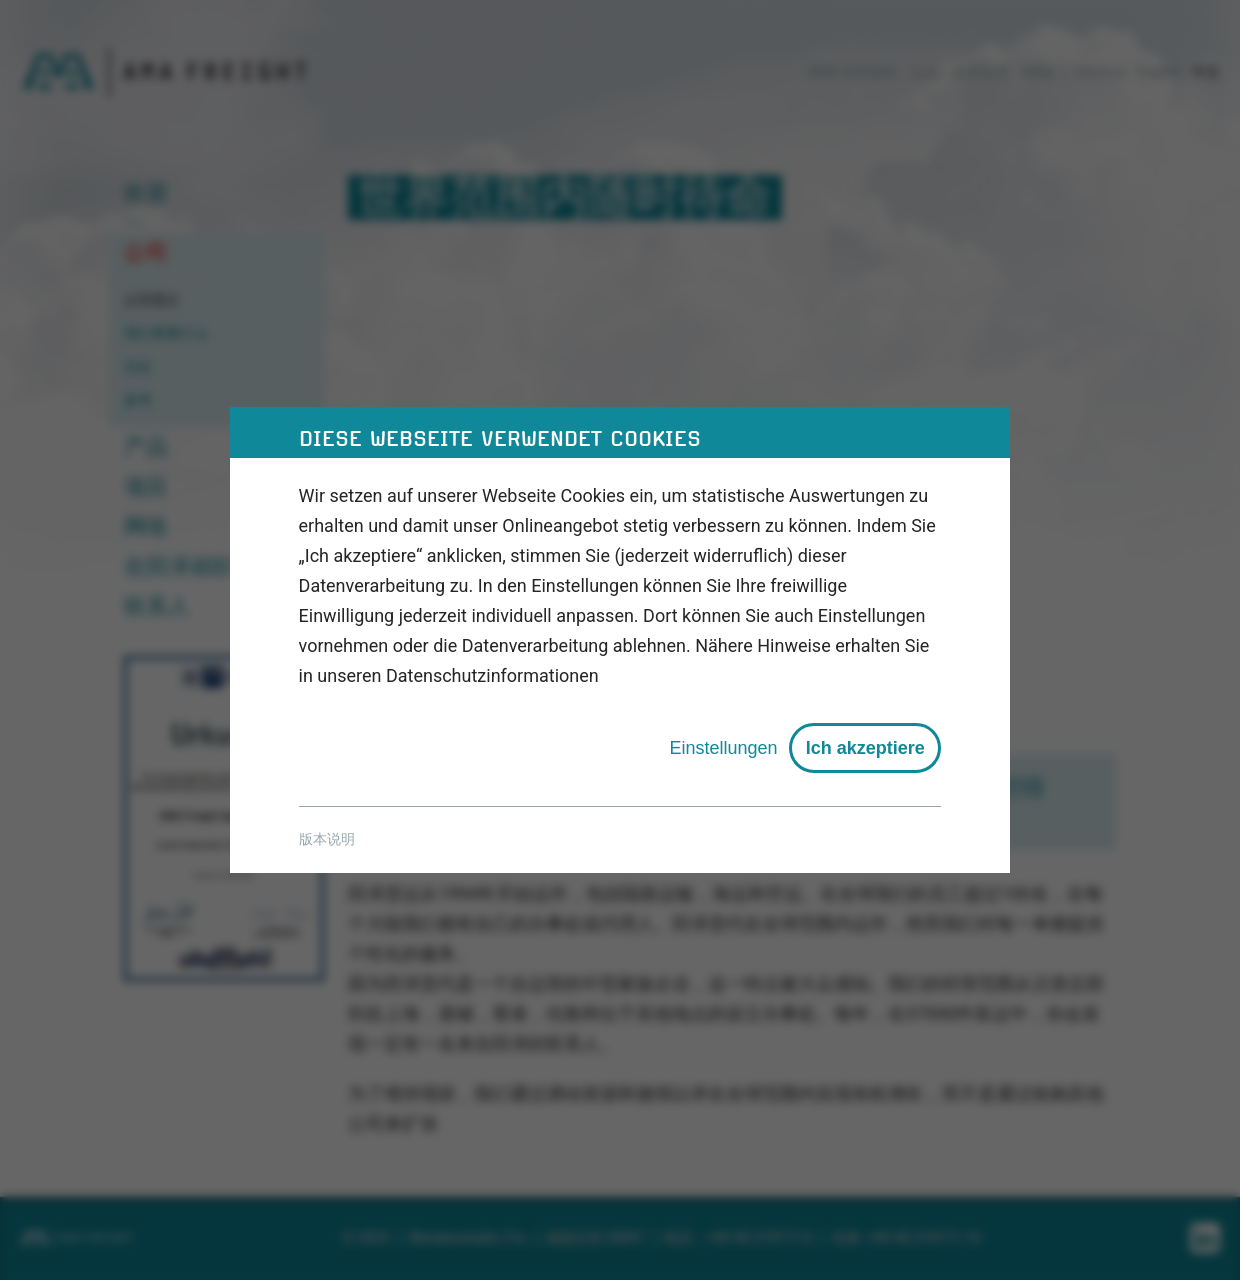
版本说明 (327, 839)
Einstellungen (723, 748)
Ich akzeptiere (865, 748)
